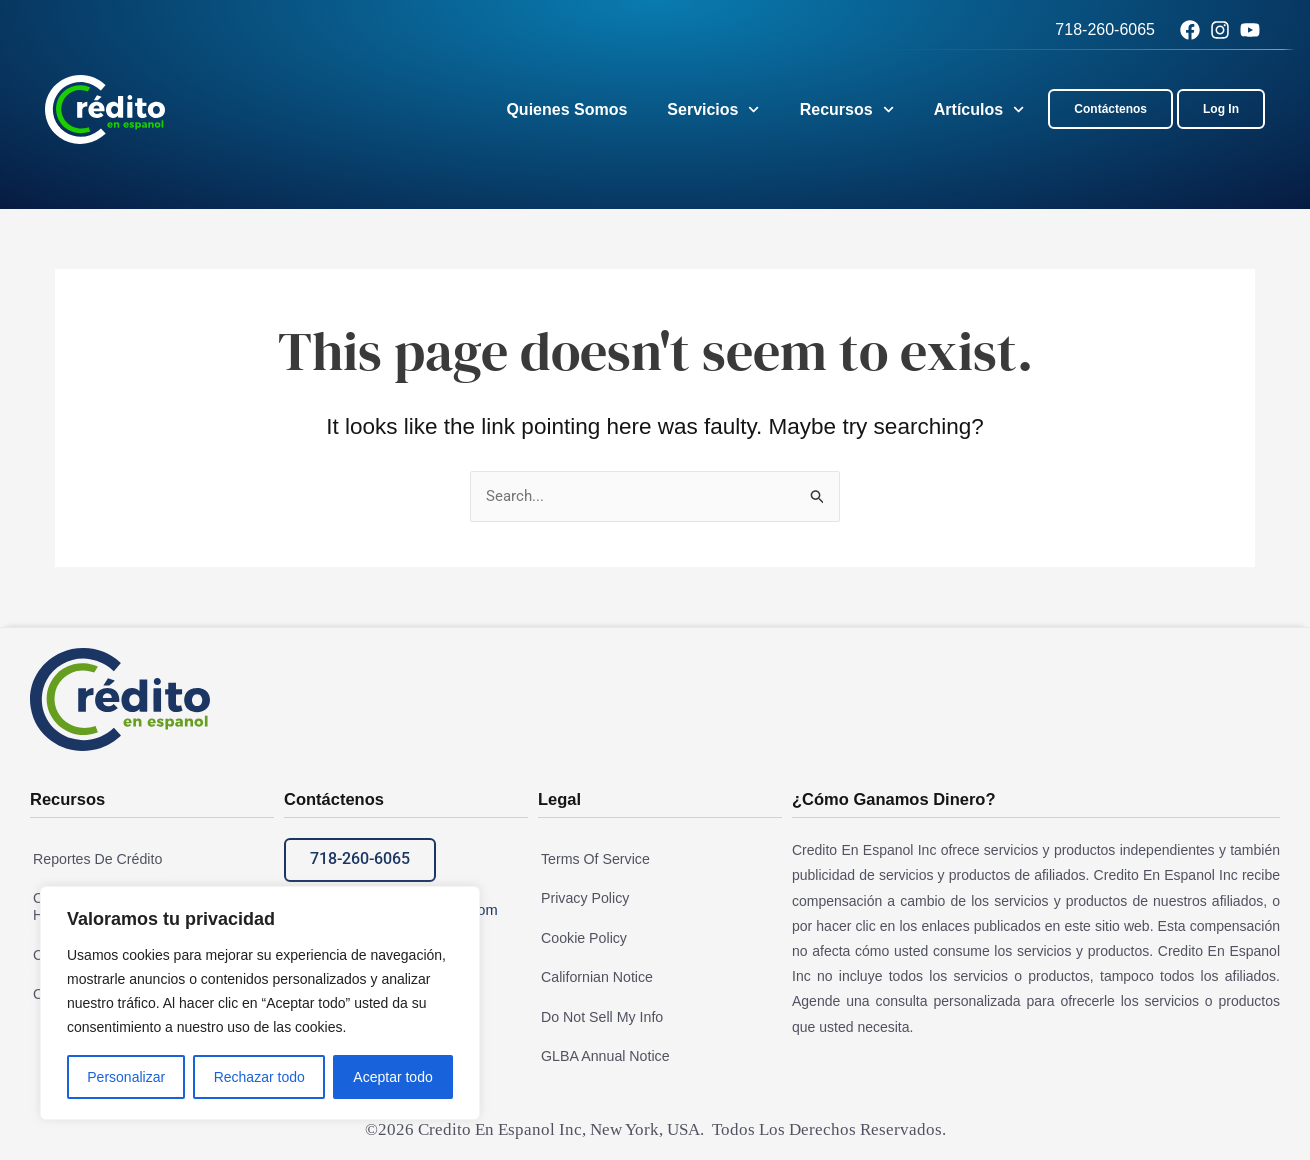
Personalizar (126, 1077)
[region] (260, 1003)
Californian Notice (593, 976)
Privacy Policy (581, 899)
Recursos (847, 109)
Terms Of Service (591, 860)
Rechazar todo (259, 1077)
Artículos (979, 109)
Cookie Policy (580, 938)
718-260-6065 (1105, 29)
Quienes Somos (566, 109)
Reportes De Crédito (94, 860)
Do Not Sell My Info (598, 1015)
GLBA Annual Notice (601, 1054)
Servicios (713, 109)
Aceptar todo (392, 1077)
